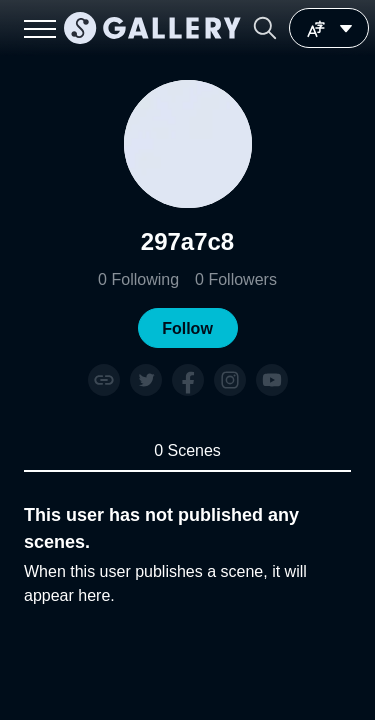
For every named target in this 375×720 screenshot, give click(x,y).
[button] (265, 28)
